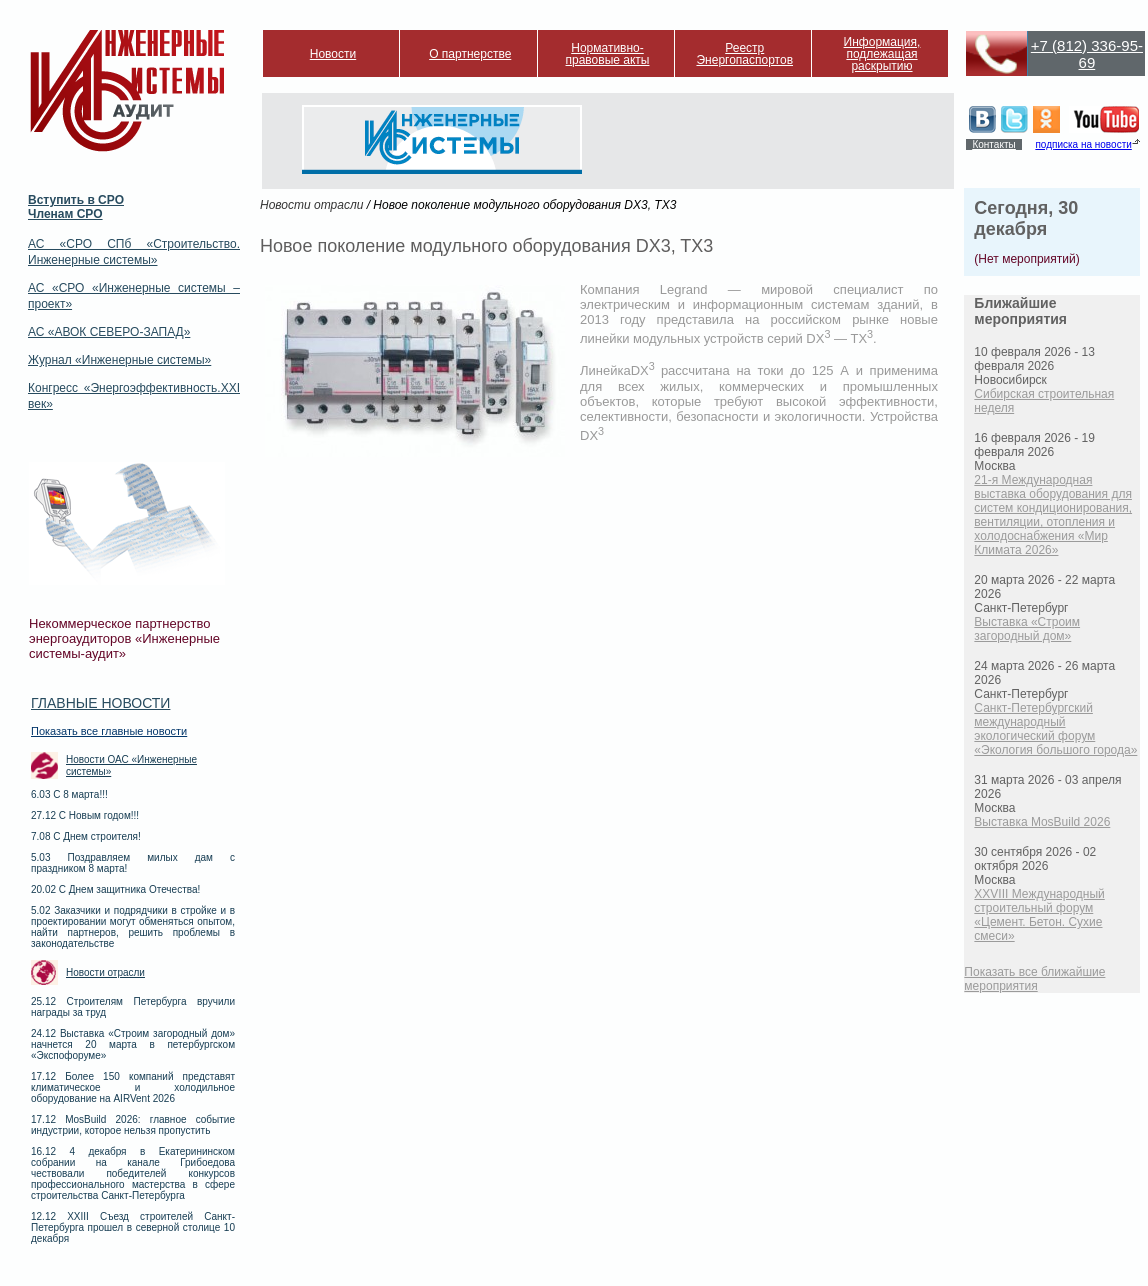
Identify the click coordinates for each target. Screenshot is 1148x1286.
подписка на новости (1083, 144)
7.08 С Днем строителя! (86, 836)
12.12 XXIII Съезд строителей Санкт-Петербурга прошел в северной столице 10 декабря (133, 1227)
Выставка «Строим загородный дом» (1027, 629)
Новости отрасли (105, 972)
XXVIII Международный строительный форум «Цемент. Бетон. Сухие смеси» (1039, 915)
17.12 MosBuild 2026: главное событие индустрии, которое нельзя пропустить (133, 1125)
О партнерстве (470, 54)
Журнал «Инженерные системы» (119, 360)
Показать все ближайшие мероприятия (1034, 979)
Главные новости (100, 703)
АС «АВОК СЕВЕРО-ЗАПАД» (109, 332)
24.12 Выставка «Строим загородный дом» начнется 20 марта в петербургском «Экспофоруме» (133, 1044)
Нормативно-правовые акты (608, 54)
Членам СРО (65, 214)
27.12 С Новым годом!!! (85, 815)
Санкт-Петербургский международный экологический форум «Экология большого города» (1055, 729)
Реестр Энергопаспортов (744, 54)
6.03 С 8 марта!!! (69, 794)
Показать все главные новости (109, 731)
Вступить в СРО (76, 200)
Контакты (993, 144)
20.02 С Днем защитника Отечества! (115, 889)
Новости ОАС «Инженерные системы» (131, 765)
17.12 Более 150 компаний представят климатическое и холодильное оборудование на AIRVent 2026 (133, 1087)
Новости (333, 54)
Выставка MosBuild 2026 (1042, 822)
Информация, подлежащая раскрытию (882, 54)
